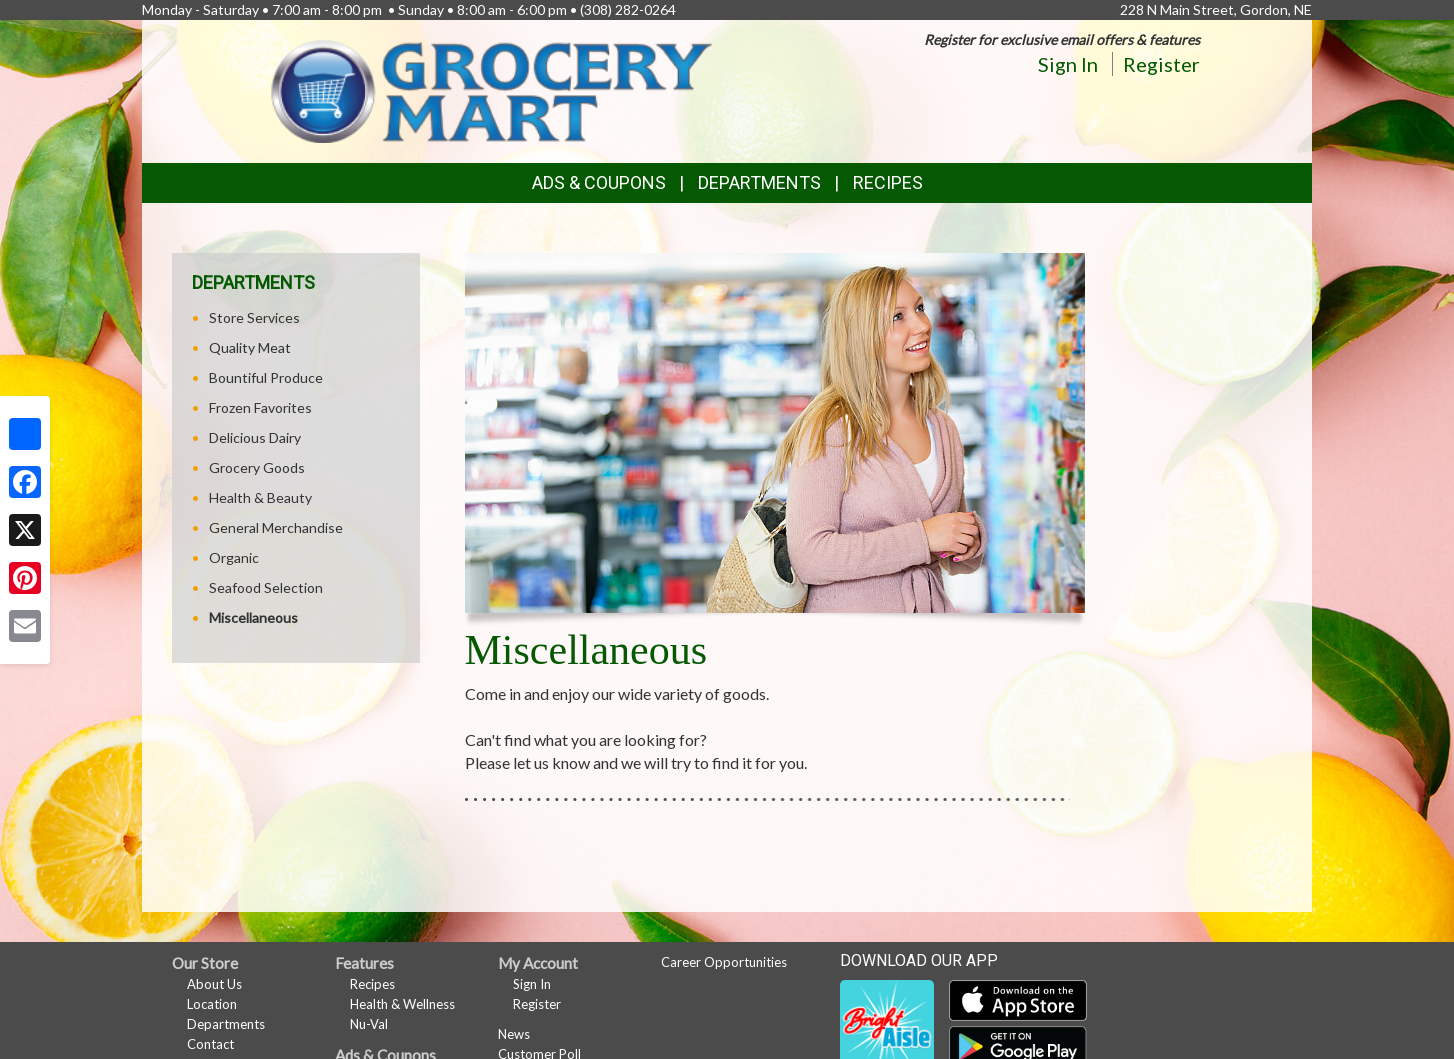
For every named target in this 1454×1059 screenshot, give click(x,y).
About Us (214, 984)
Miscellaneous (253, 617)
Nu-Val (369, 1024)
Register (1161, 64)
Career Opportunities (724, 962)
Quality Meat (250, 347)
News (514, 1034)
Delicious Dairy (255, 437)
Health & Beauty (260, 497)
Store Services (254, 317)
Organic (234, 557)
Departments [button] (759, 182)
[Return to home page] (491, 89)
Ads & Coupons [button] (599, 182)
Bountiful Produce (266, 377)
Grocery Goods (257, 467)
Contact (210, 1044)
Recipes (888, 182)
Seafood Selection (266, 587)
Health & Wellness (402, 1004)
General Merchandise (276, 527)
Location (212, 1004)
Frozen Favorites (260, 407)
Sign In (1068, 64)
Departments (226, 1024)
